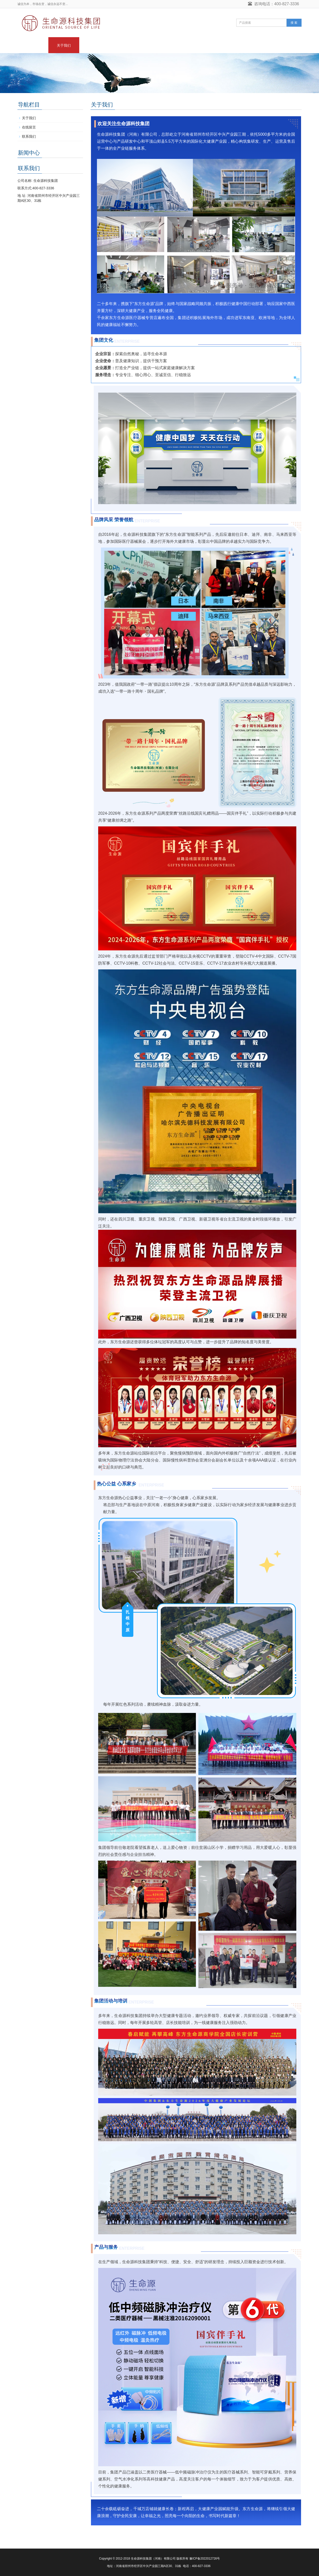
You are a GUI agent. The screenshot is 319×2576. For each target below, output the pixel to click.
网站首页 (33, 45)
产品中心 (126, 45)
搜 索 (294, 22)
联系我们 (187, 45)
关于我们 (64, 45)
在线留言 (156, 45)
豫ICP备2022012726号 (204, 2558)
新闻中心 (95, 45)
